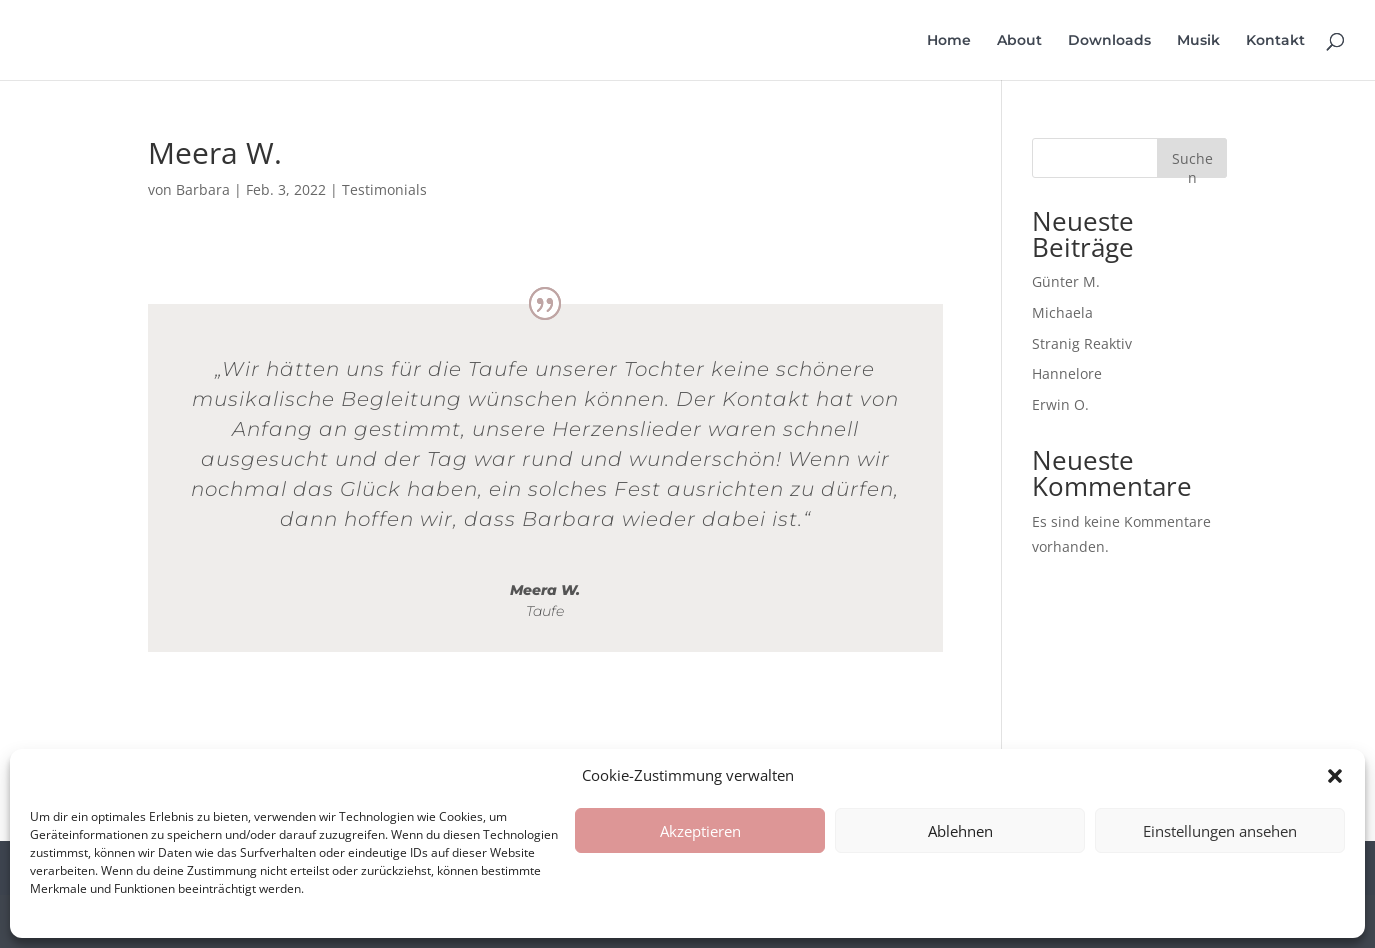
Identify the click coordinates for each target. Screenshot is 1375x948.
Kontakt (1275, 41)
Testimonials (384, 189)
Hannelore (1067, 373)
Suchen (1192, 163)
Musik (1198, 41)
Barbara (203, 189)
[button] (1335, 776)
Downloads (1109, 41)
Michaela (1062, 312)
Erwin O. (1060, 404)
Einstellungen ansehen (1220, 831)
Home (949, 41)
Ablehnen (960, 831)
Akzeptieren (700, 831)
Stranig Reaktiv (1082, 343)
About (1019, 41)
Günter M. (1066, 281)
